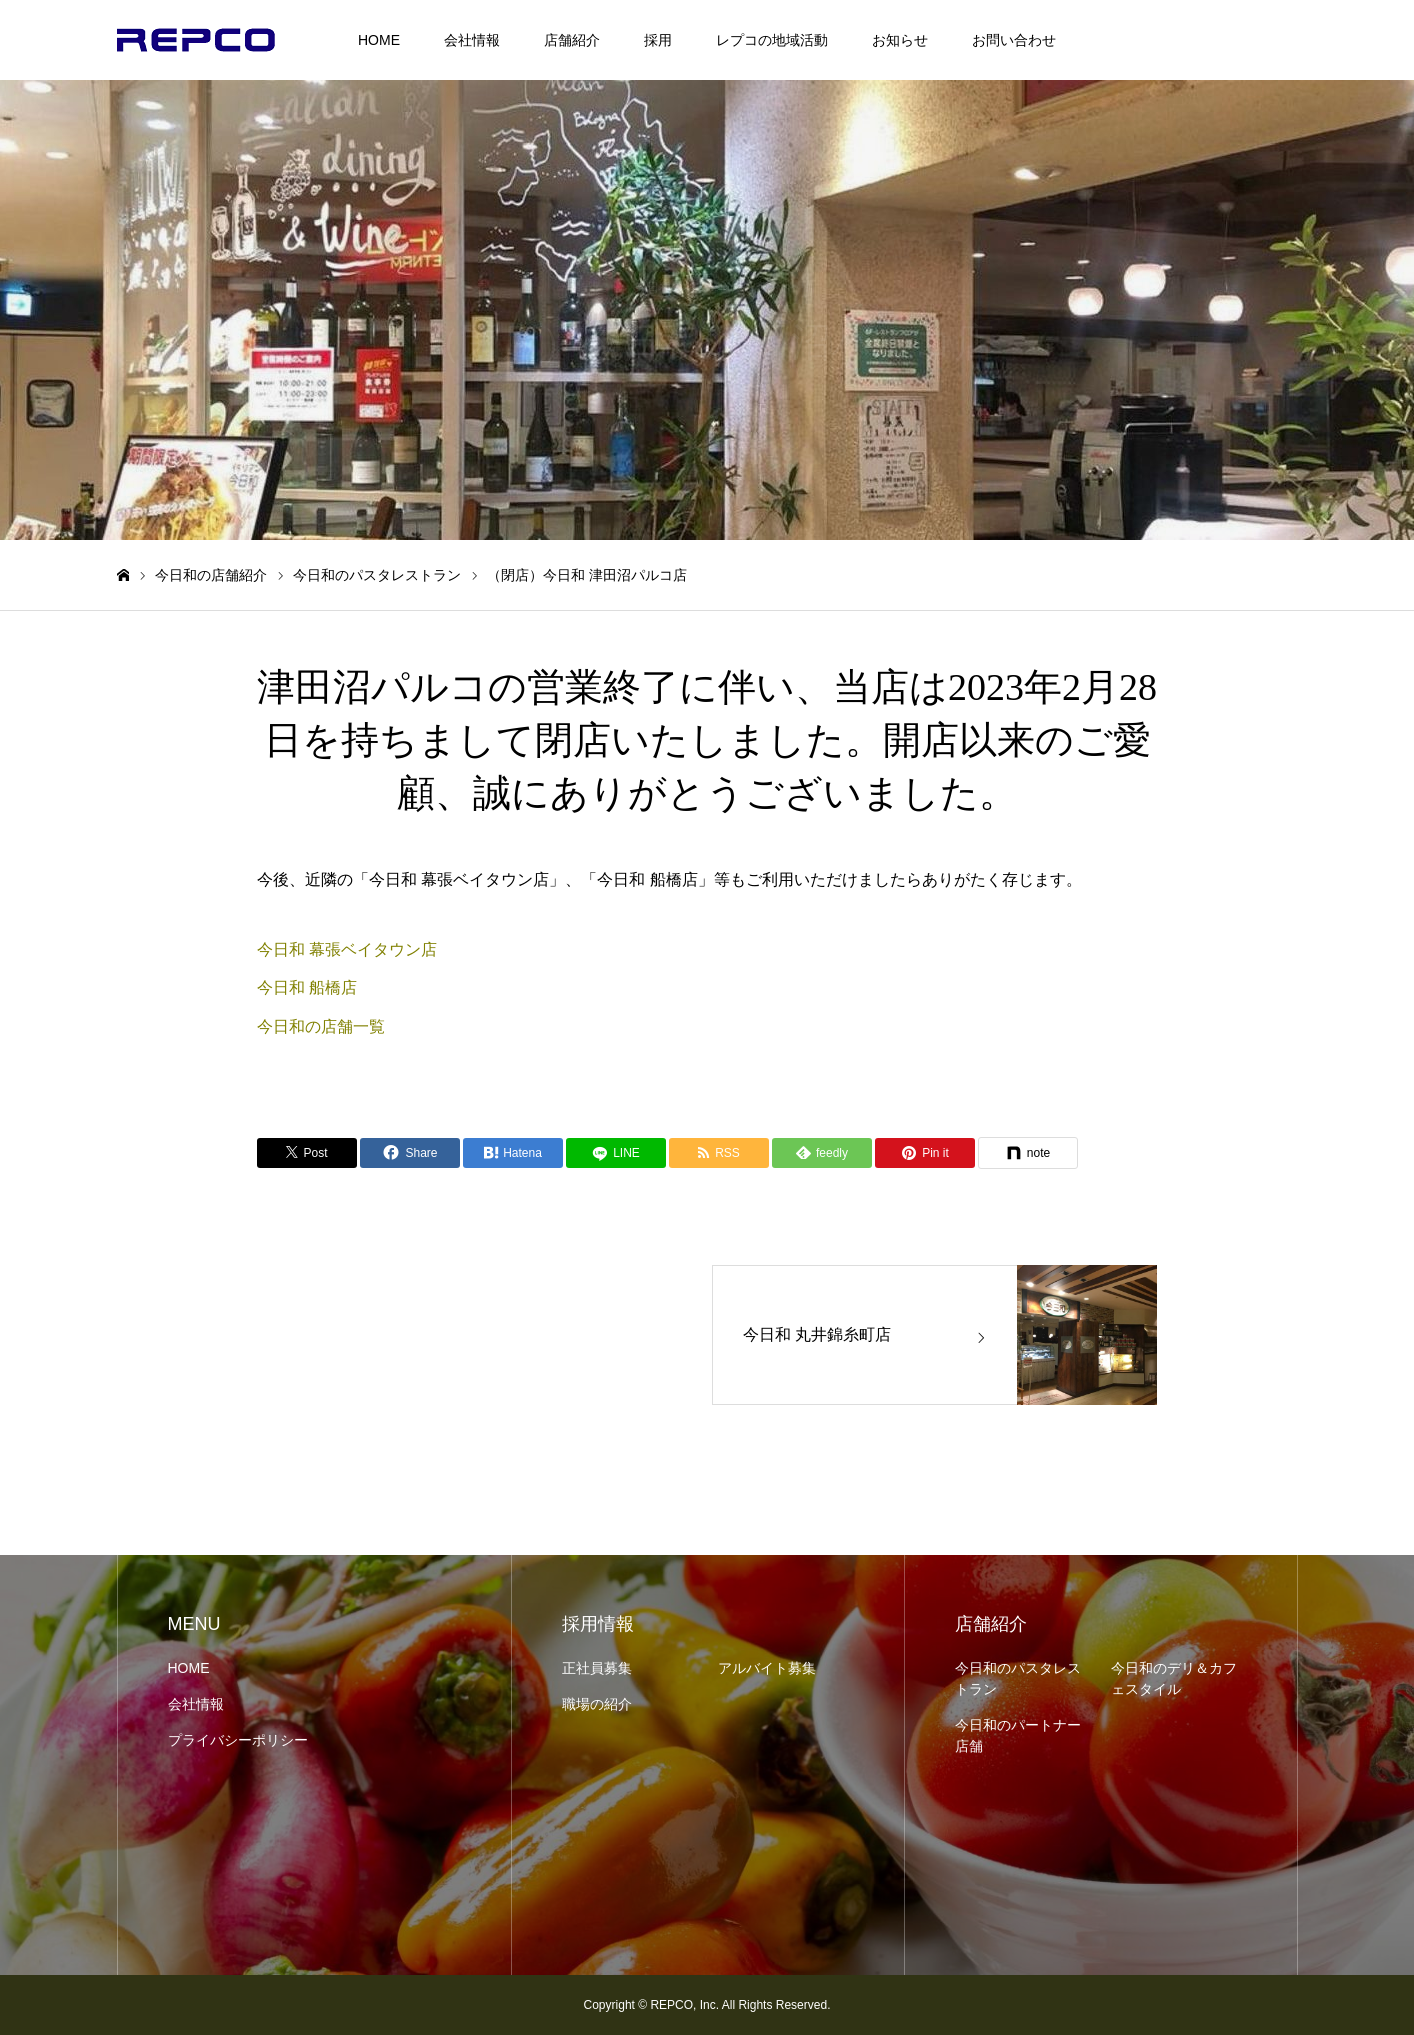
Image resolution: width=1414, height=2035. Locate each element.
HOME (379, 40)
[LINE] (616, 1153)
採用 (658, 40)
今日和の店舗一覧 (321, 1026)
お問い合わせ (1014, 40)
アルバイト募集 (767, 1668)
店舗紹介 (572, 40)
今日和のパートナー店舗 (1018, 1735)
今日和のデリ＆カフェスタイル (1174, 1678)
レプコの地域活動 (772, 40)
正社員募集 (597, 1668)
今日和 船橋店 (307, 987)
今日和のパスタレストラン (1018, 1678)
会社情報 (472, 40)
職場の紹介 (597, 1704)
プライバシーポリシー (238, 1740)
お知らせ (900, 40)
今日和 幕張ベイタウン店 (347, 949)
